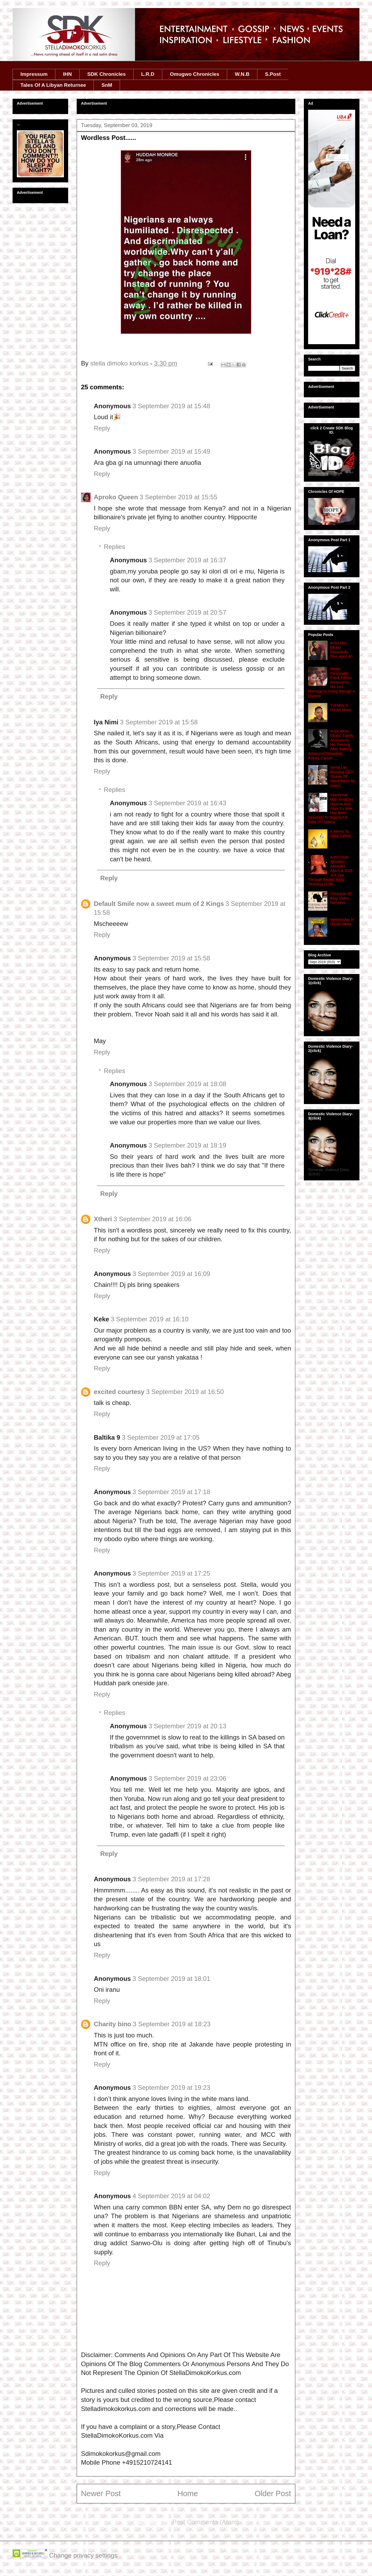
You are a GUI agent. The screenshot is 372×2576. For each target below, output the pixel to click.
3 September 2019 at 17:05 (161, 1437)
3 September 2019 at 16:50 (185, 1391)
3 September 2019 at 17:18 (171, 1491)
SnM (107, 85)
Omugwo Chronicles (194, 74)
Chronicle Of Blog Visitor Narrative (340, 898)
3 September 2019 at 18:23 (172, 2024)
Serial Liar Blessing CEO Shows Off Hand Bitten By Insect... (342, 776)
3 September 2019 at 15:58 (159, 722)
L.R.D (147, 74)
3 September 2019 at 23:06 (187, 1778)
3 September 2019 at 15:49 (171, 451)
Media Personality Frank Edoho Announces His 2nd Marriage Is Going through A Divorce (331, 682)
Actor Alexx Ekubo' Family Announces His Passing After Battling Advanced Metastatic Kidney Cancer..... (331, 744)
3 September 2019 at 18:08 (187, 1083)
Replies (114, 546)
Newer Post (101, 2493)
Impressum (34, 74)
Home (187, 2493)
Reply (102, 428)
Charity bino (112, 2024)
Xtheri (103, 1219)
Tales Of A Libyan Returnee (53, 85)
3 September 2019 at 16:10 (149, 1319)
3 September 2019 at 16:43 (187, 803)
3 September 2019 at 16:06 (152, 1219)
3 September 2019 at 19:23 (171, 2087)
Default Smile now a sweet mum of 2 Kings (159, 903)
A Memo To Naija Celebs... (342, 833)
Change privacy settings (83, 2555)
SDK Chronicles (106, 74)
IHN (67, 74)
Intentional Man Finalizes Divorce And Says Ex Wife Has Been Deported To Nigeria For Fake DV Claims (330, 808)
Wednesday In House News (342, 921)
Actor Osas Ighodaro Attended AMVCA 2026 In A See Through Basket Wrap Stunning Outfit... (330, 870)
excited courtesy (119, 1391)
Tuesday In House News (340, 707)
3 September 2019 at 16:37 (187, 560)
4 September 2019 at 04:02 (171, 2196)
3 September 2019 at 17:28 (171, 1879)
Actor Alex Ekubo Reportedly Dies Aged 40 (341, 649)
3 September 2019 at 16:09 (171, 1273)
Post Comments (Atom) (205, 2522)
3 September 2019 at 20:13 (187, 1726)
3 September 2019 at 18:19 (187, 1145)
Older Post (273, 2493)
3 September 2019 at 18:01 (171, 1978)
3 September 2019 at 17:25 (171, 1573)
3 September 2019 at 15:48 (171, 406)
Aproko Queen (116, 497)
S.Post (273, 74)
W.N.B (242, 74)
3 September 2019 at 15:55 (178, 497)
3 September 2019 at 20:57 (187, 612)
